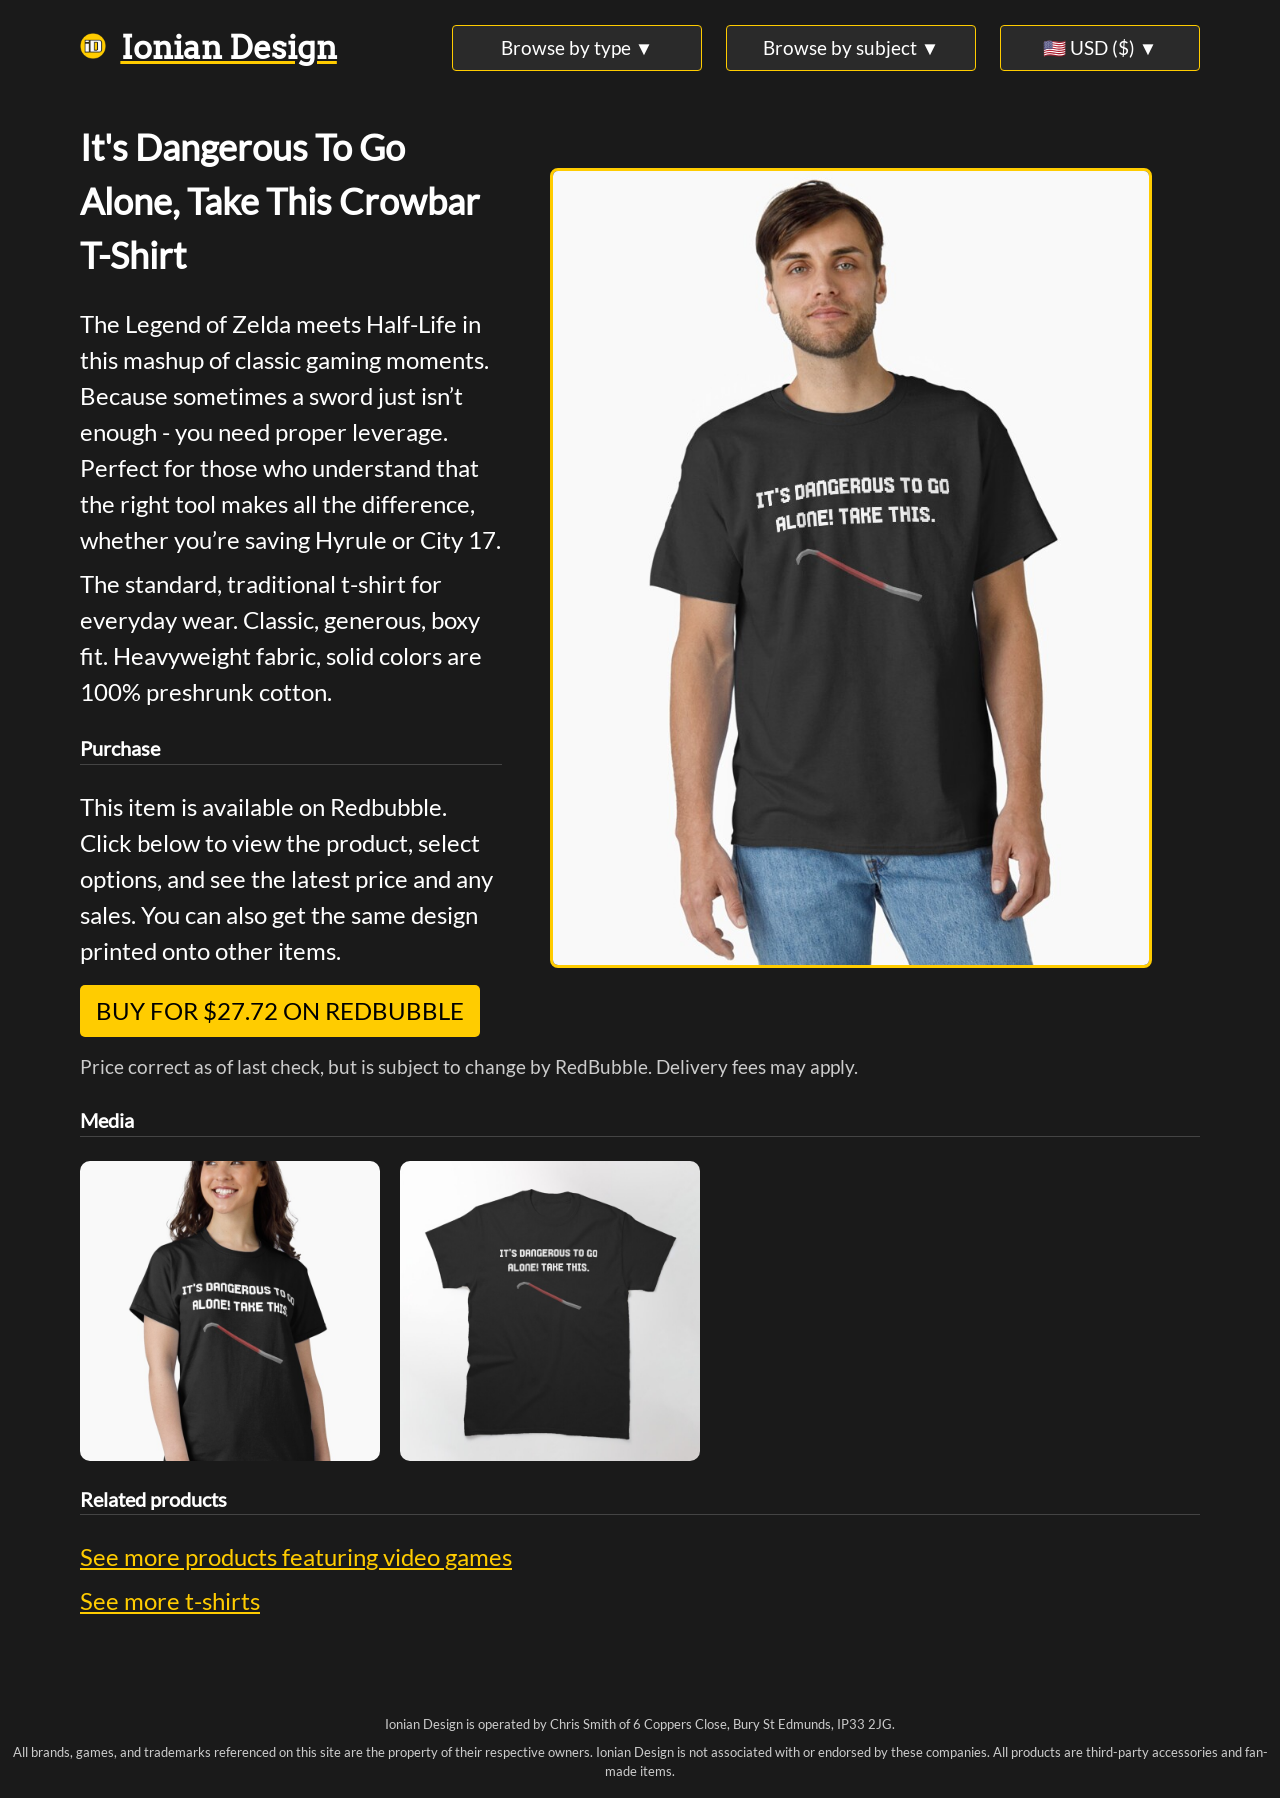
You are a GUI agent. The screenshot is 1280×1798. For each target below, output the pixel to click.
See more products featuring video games (296, 1556)
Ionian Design (208, 47)
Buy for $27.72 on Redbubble (280, 1010)
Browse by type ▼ (577, 48)
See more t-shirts (170, 1600)
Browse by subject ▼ (851, 48)
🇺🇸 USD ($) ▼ (1100, 48)
